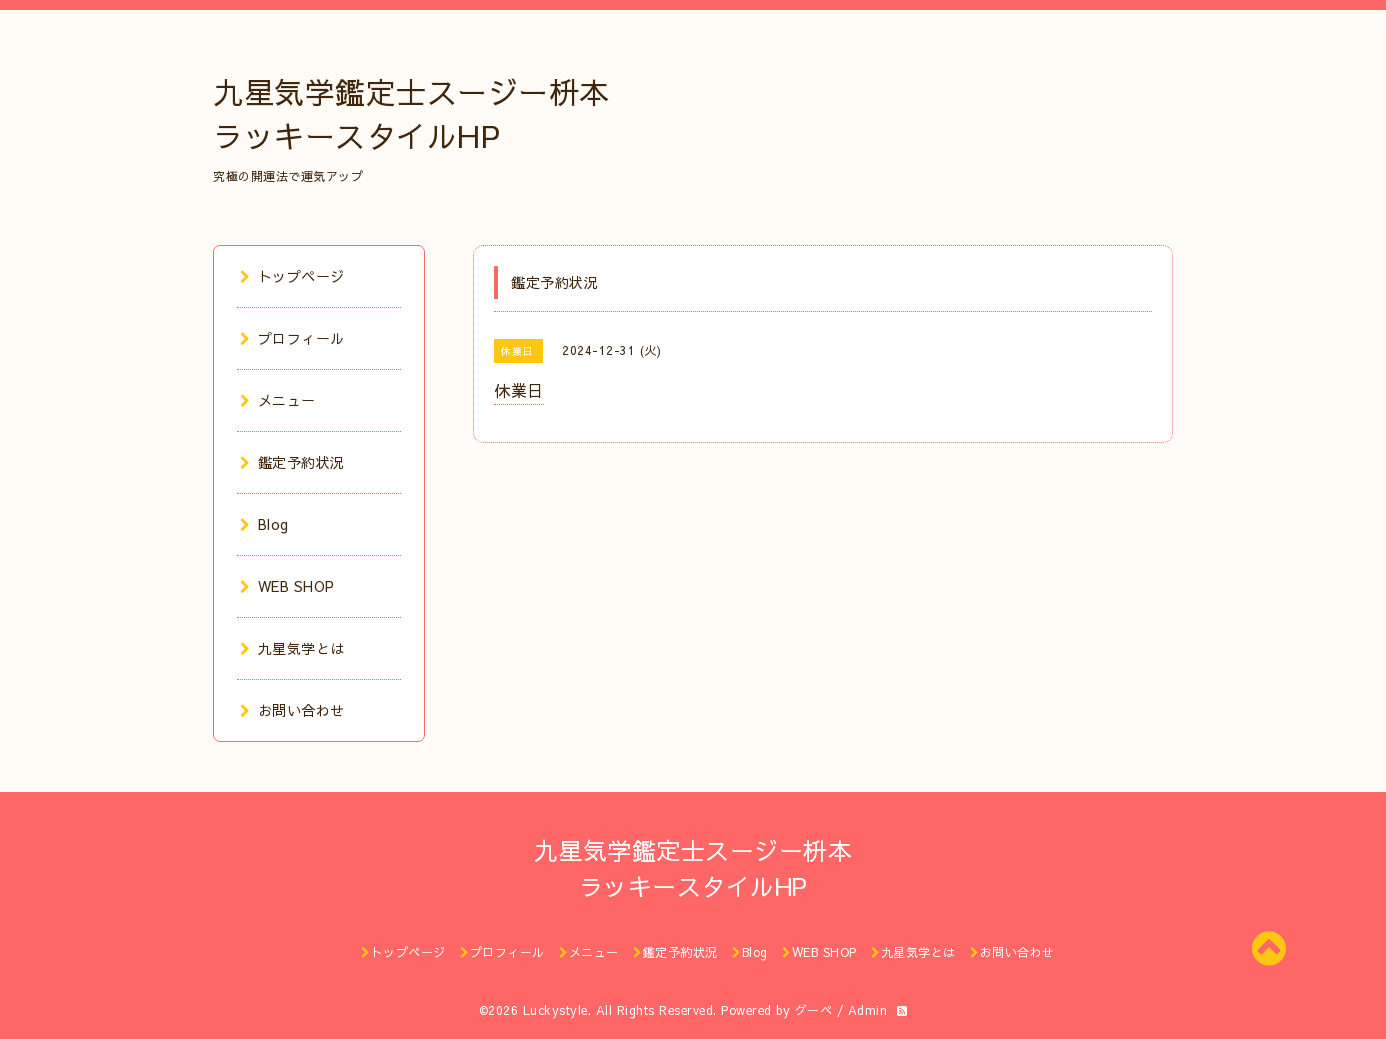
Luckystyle (555, 1010)
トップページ (292, 276)
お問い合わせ (292, 710)
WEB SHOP (287, 586)
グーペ (814, 1010)
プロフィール (292, 338)
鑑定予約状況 (292, 462)
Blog (264, 524)
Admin (868, 1010)
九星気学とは (292, 648)
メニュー (278, 400)
